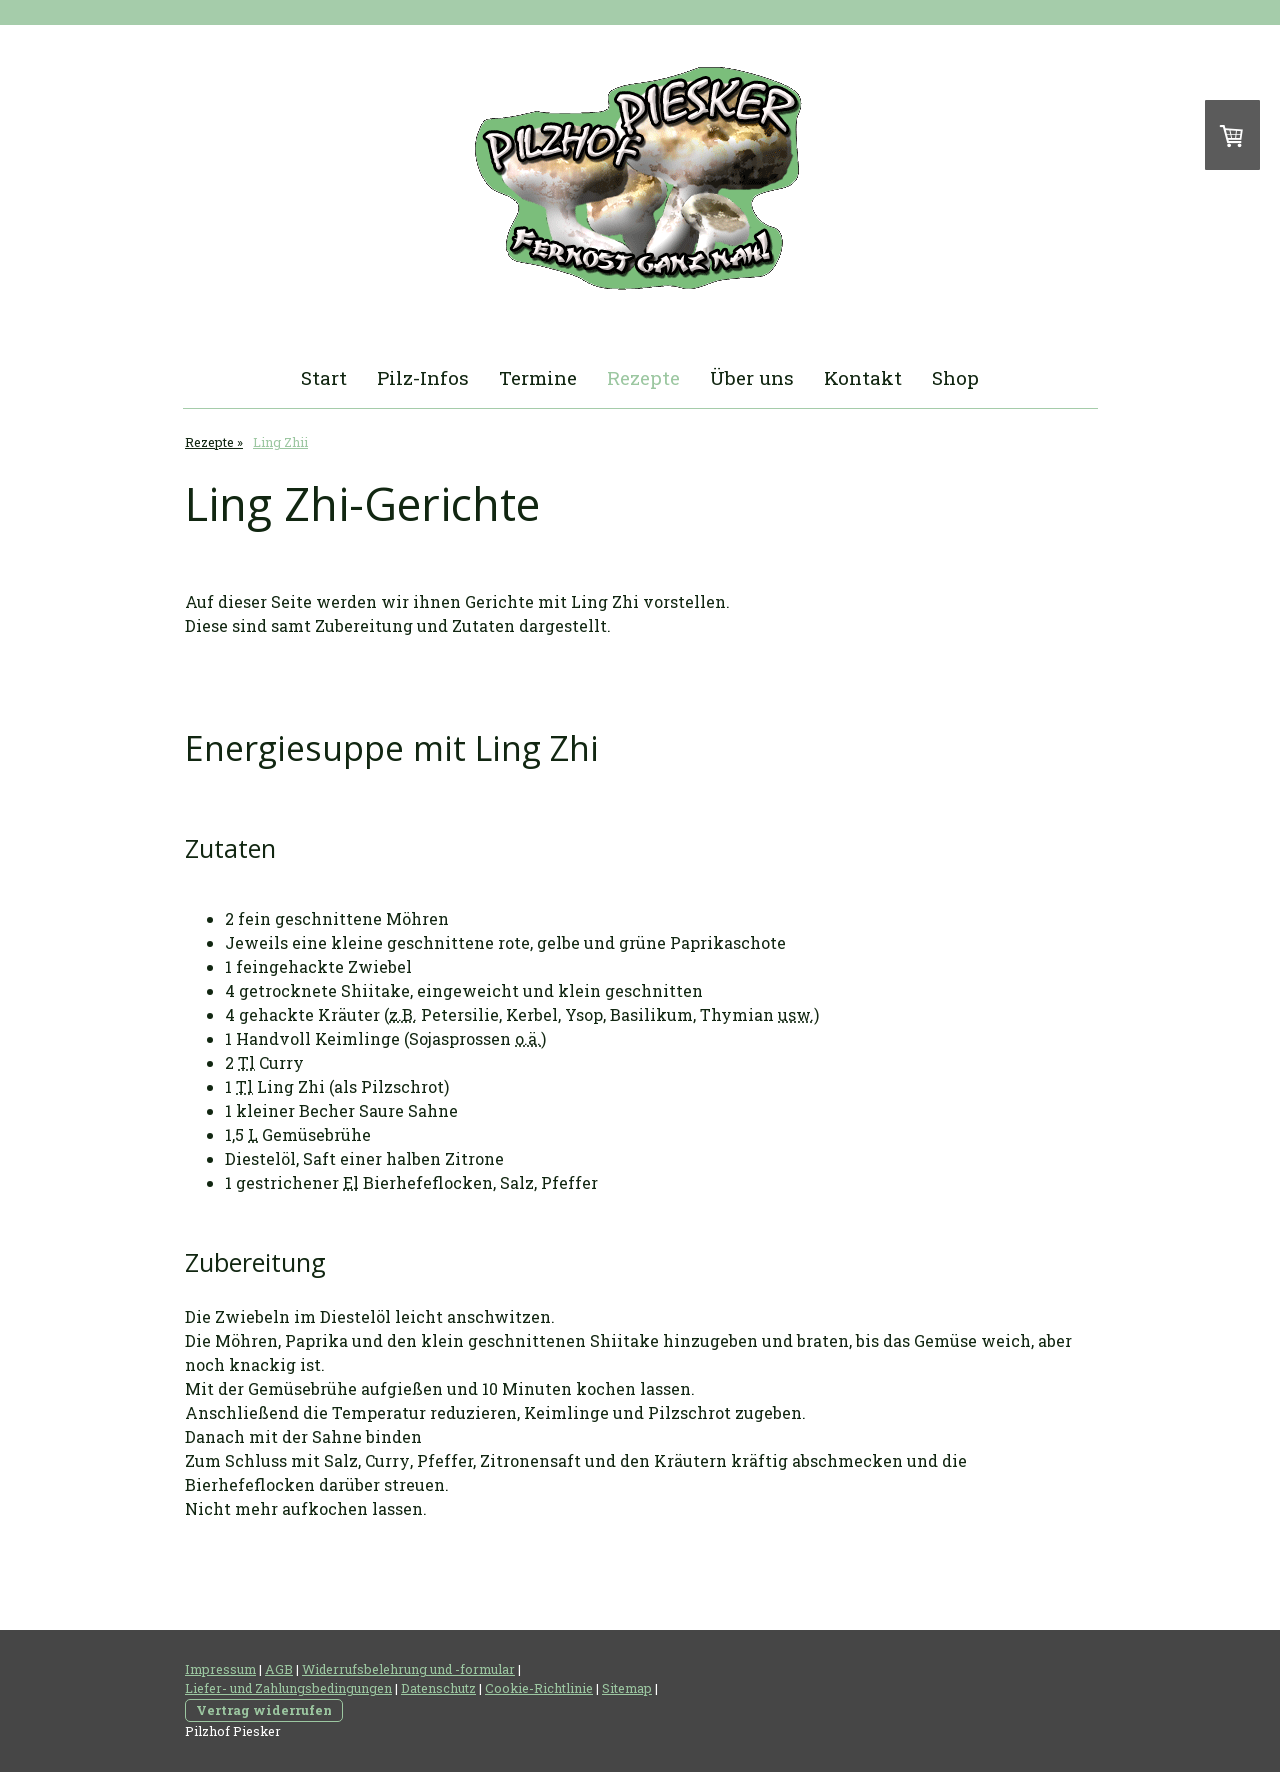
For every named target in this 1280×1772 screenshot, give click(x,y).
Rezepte (643, 377)
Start (324, 377)
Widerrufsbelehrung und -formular (408, 1669)
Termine (538, 377)
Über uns (752, 377)
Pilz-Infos (423, 377)
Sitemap (627, 1688)
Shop (955, 377)
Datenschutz (438, 1688)
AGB (279, 1669)
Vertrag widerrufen (264, 1710)
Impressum (220, 1669)
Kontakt (863, 377)
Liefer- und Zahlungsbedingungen (288, 1688)
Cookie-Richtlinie (539, 1688)
